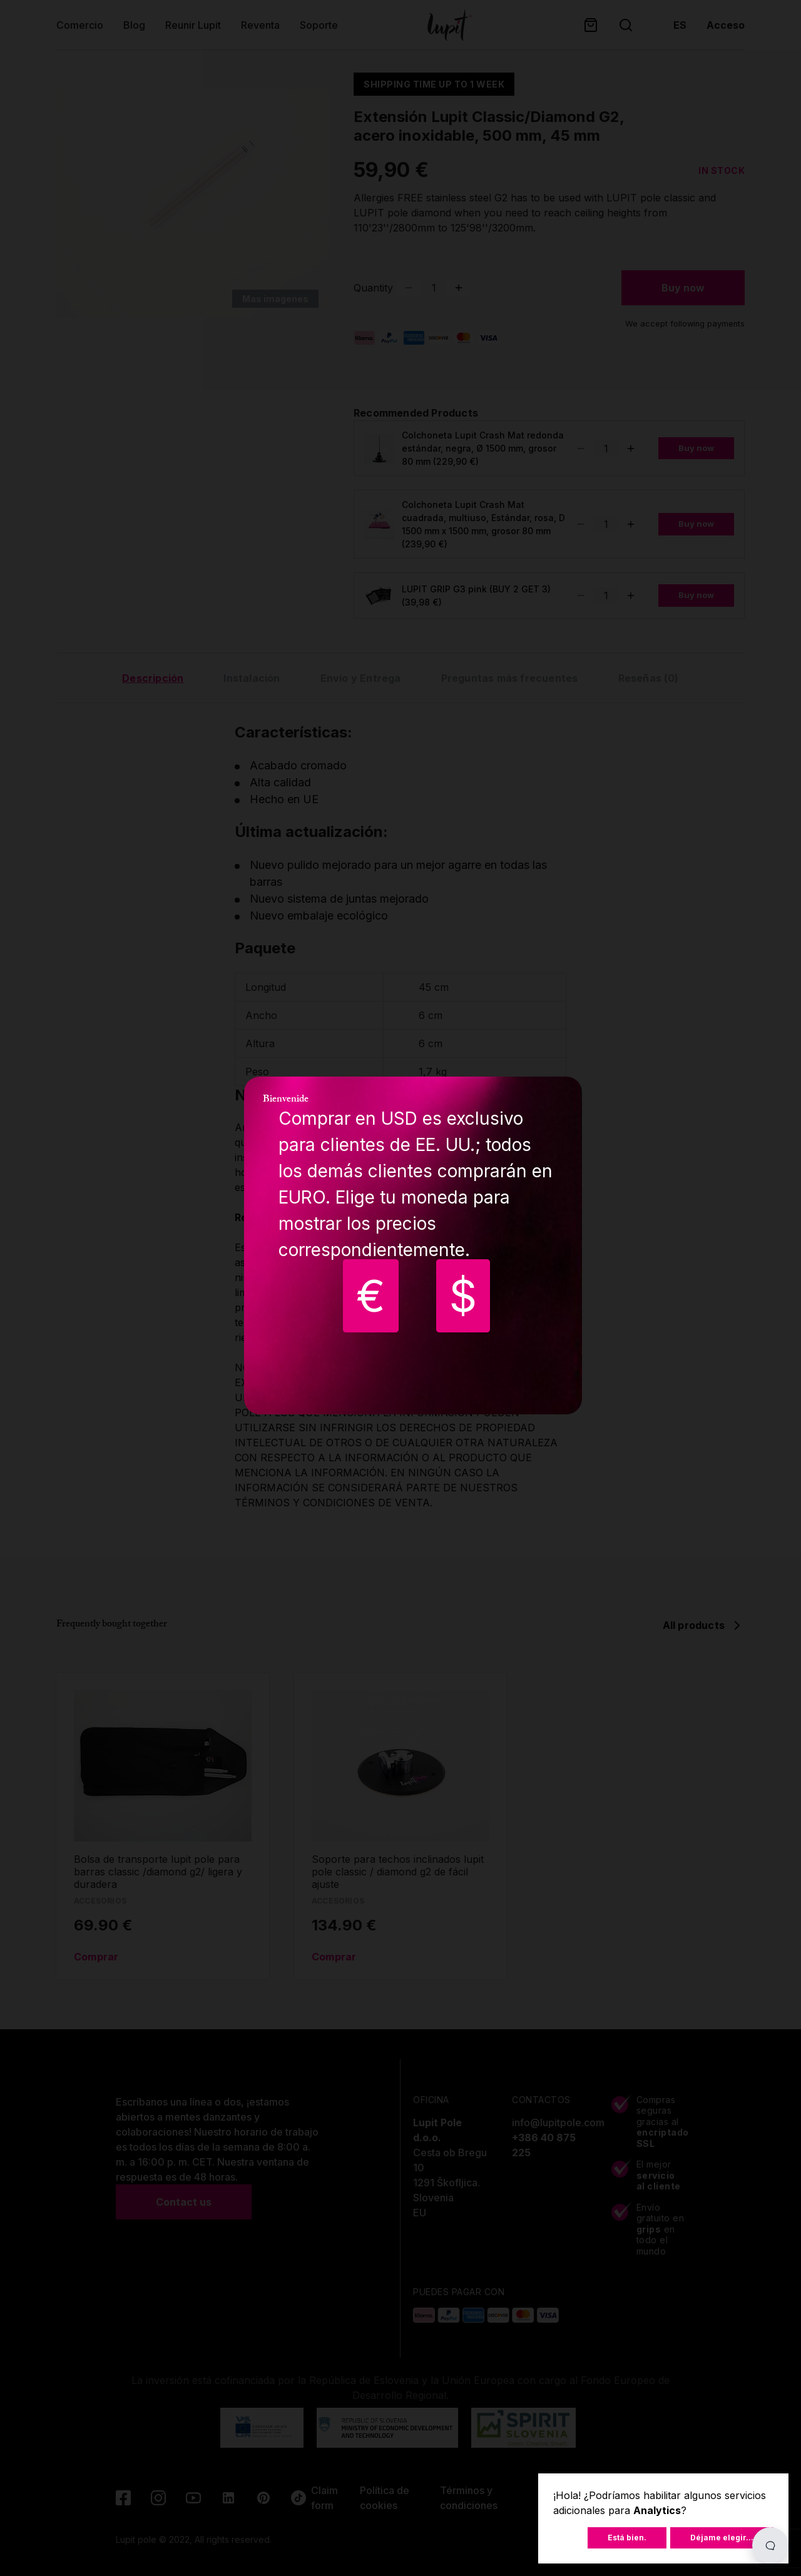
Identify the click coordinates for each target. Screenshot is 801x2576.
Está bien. (627, 2537)
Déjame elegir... (721, 2537)
